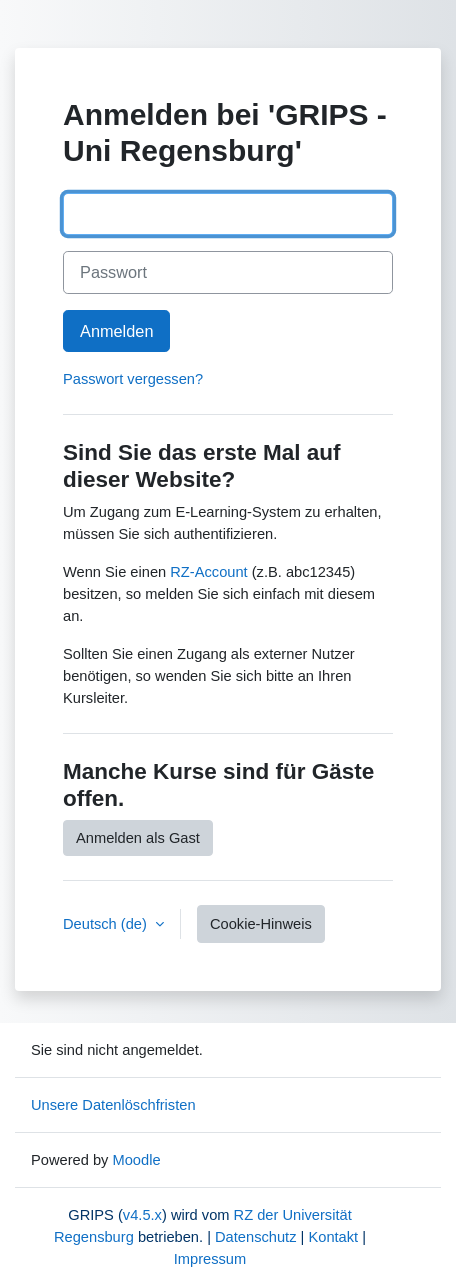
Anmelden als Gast (138, 838)
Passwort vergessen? (133, 379)
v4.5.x (142, 1215)
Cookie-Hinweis (261, 924)
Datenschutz (255, 1237)
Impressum (210, 1259)
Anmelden (116, 331)
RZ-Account (208, 572)
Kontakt (333, 1237)
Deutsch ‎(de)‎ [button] (107, 924)
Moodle (136, 1160)
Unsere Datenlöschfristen (113, 1105)
